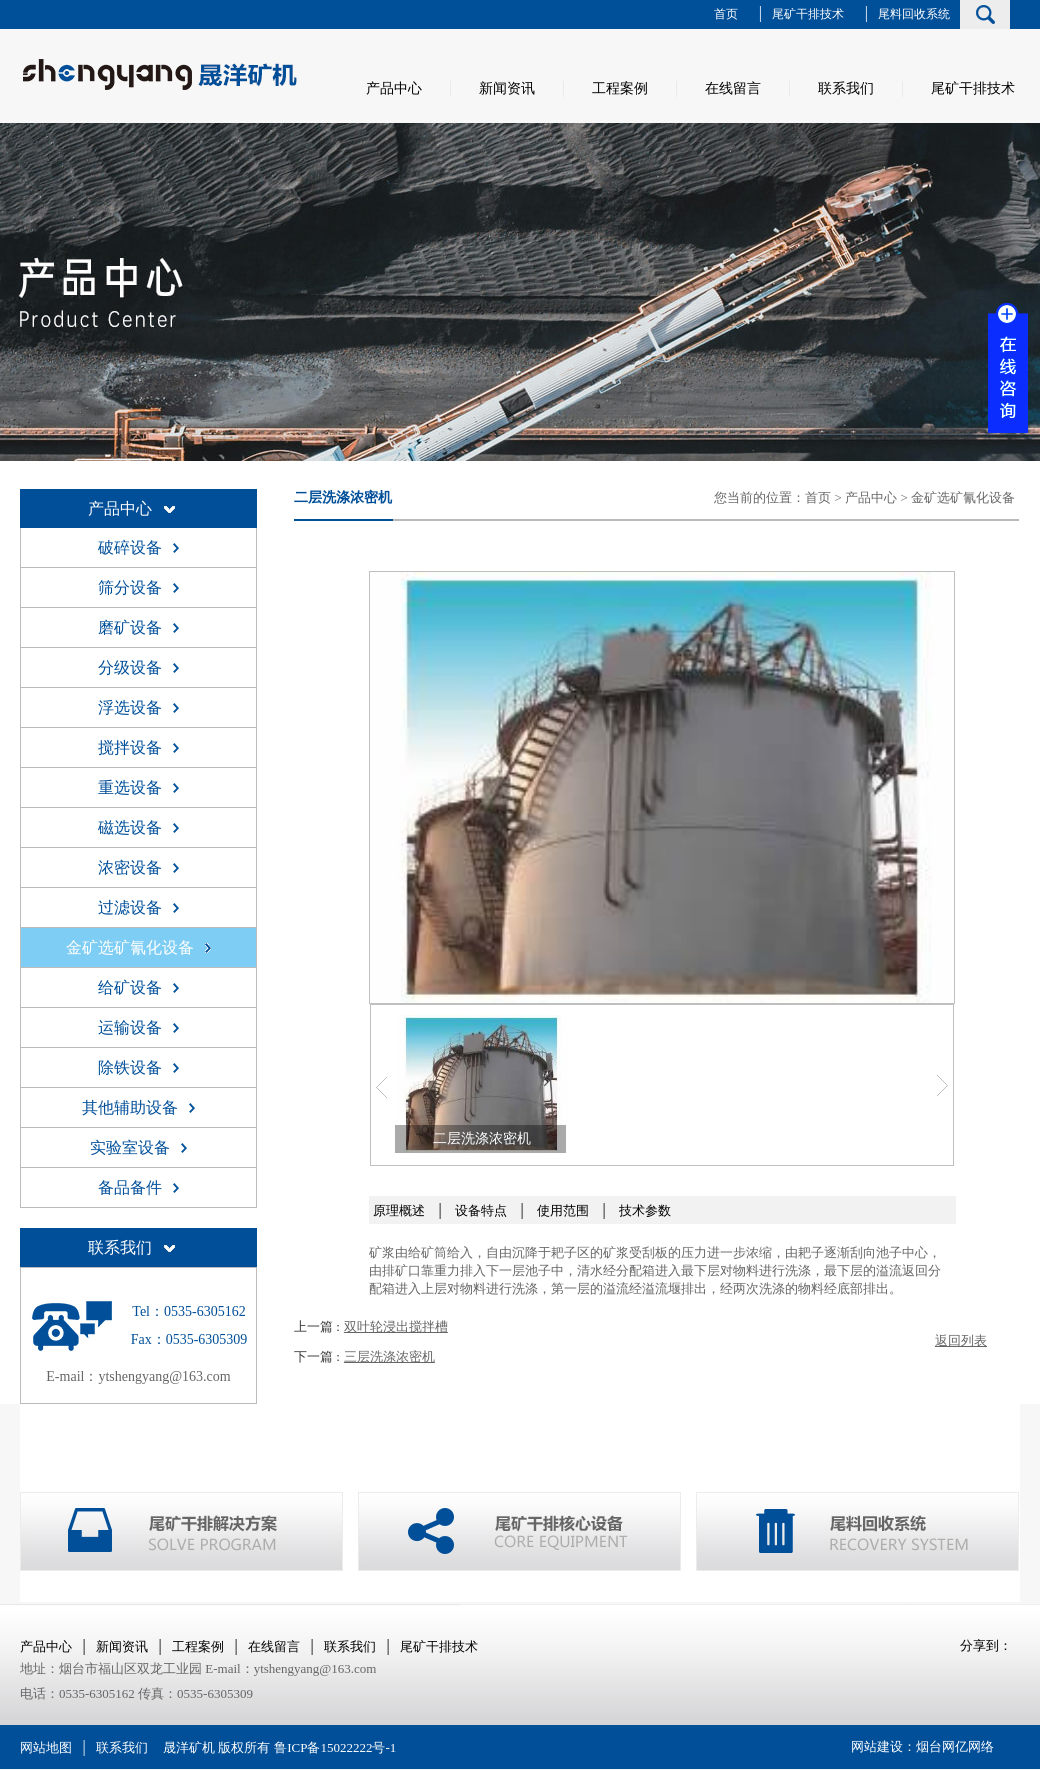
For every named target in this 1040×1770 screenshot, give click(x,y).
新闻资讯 (507, 88)
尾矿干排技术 (808, 14)
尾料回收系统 (914, 14)
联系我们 (846, 88)
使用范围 (563, 1210)
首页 (726, 14)
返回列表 (961, 1340)
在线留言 (733, 88)
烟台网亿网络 (955, 1746)
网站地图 (46, 1747)
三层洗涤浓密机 (389, 1356)
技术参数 (645, 1210)
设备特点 (481, 1210)
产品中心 (394, 88)
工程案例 (620, 88)
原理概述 (399, 1210)
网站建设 (877, 1746)
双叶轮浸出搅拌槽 (396, 1326)
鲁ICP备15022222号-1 (335, 1747)
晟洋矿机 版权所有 (216, 1747)
